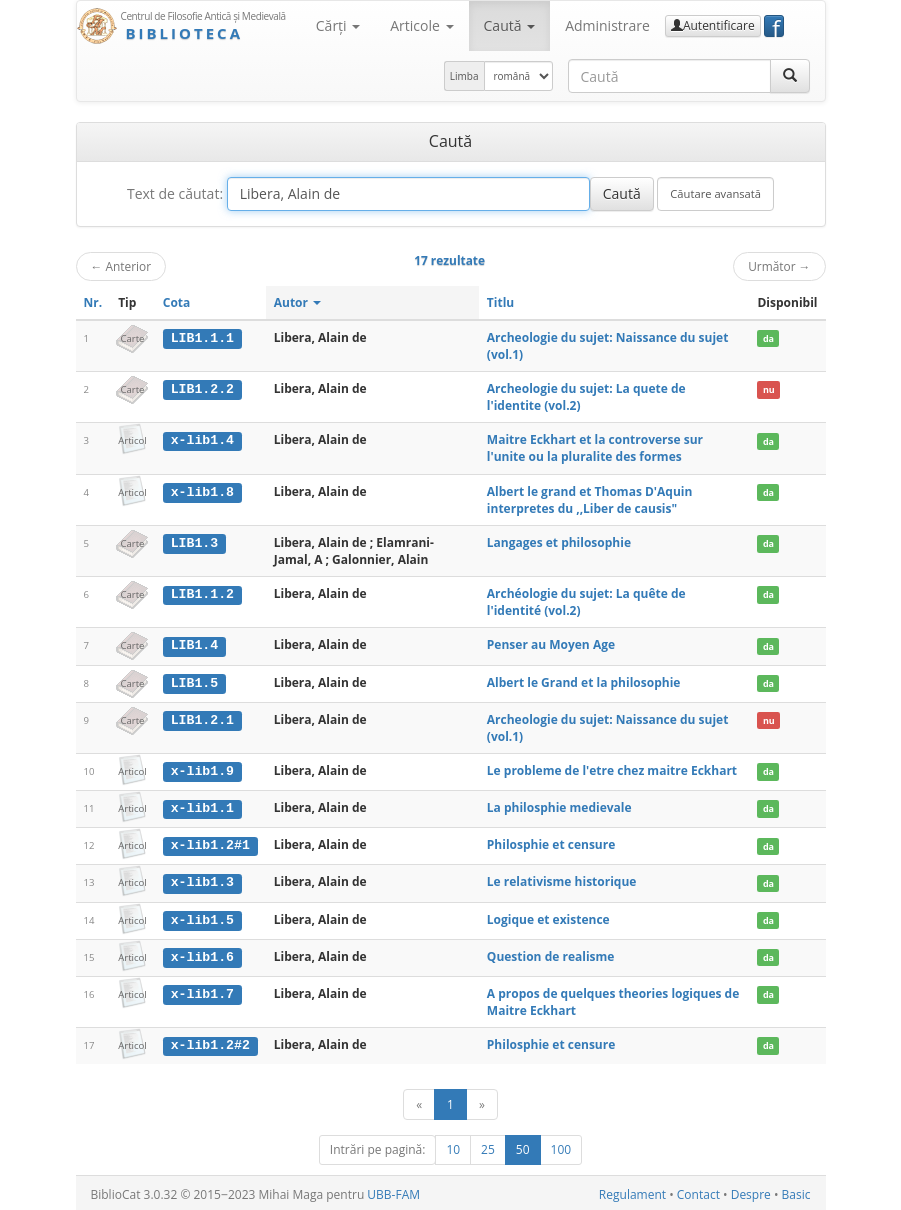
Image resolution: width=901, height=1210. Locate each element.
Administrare (607, 25)
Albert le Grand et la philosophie (584, 681)
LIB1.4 (194, 645)
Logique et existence (548, 916)
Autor (297, 302)
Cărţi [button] (338, 25)
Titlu (500, 302)
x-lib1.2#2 (210, 1042)
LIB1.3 (194, 543)
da (768, 338)
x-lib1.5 (202, 917)
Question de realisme (551, 953)
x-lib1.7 (202, 991)
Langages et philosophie (559, 542)
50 (523, 1146)
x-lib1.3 (202, 881)
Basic (796, 1191)
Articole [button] (421, 25)
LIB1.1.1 (202, 338)
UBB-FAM (393, 1191)
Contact (698, 1191)
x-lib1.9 (202, 770)
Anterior (121, 266)
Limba (464, 76)
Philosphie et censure (551, 843)
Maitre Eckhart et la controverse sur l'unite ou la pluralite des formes (595, 448)
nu (769, 389)
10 (453, 1146)
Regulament (632, 1191)
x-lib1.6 (202, 954)
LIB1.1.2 (202, 594)
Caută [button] (510, 25)
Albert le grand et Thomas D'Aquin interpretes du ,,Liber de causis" (590, 500)
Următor (779, 266)
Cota (177, 302)
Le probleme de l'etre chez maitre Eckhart (612, 769)
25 (488, 1146)
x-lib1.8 (202, 492)
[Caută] (790, 76)
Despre (751, 1191)
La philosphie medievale (559, 806)
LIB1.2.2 (202, 389)
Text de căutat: (175, 193)
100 (561, 1146)
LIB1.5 (194, 682)
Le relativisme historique (562, 880)
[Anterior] (419, 1101)
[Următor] (482, 1101)
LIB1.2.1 (202, 719)
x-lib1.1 (202, 807)
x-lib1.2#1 (210, 844)
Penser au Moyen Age (551, 644)
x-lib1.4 (202, 440)
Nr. (93, 302)
